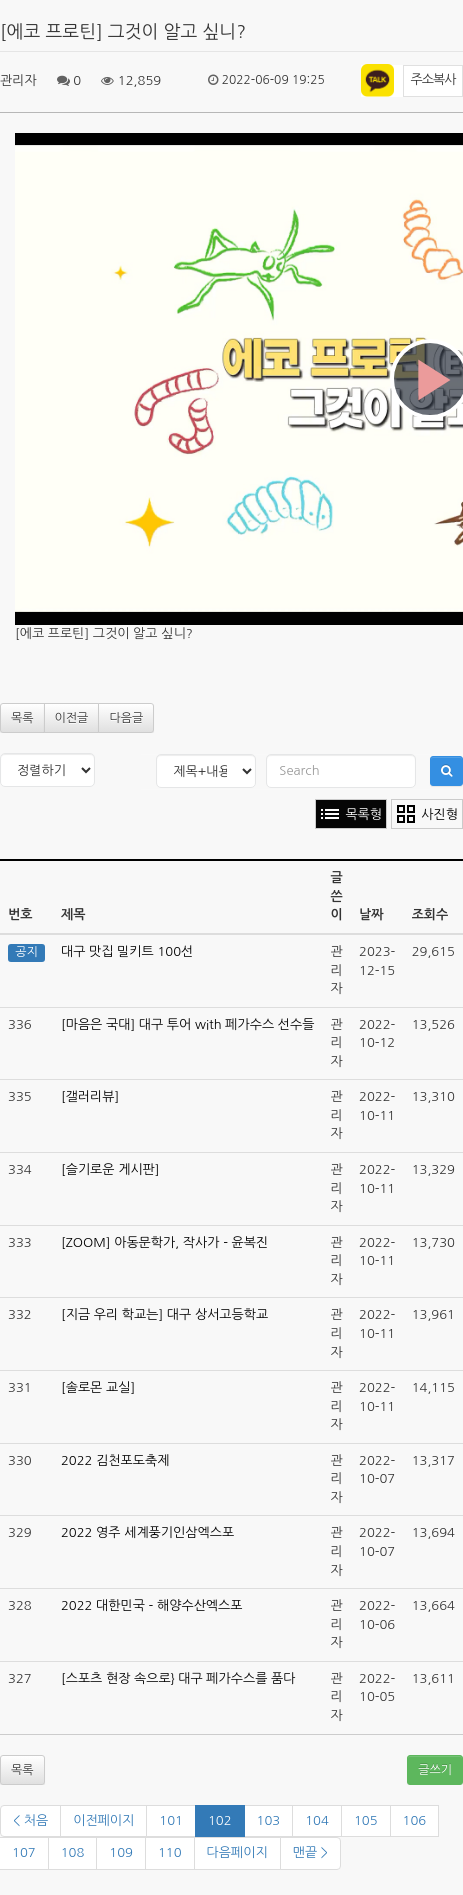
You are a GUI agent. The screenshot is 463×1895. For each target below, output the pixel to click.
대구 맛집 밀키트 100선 (127, 951)
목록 (22, 718)
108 (73, 1852)
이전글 (72, 718)
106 (415, 1820)
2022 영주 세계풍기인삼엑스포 (147, 1532)
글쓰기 (435, 1770)
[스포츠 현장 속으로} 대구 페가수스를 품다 (178, 1678)
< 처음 (30, 1820)
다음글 (126, 718)
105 (366, 1820)
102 (220, 1820)
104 (317, 1820)
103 (269, 1820)
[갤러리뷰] (90, 1096)
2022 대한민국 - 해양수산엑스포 (152, 1605)
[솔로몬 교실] (98, 1387)
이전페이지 (103, 1820)
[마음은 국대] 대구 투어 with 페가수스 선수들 (188, 1024)
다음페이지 (237, 1852)
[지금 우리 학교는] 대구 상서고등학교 (164, 1314)
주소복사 (433, 79)
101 (171, 1820)
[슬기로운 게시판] (110, 1169)
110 (170, 1852)
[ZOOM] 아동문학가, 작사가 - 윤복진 (164, 1242)
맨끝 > (310, 1852)
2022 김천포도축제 (115, 1460)
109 (121, 1852)
